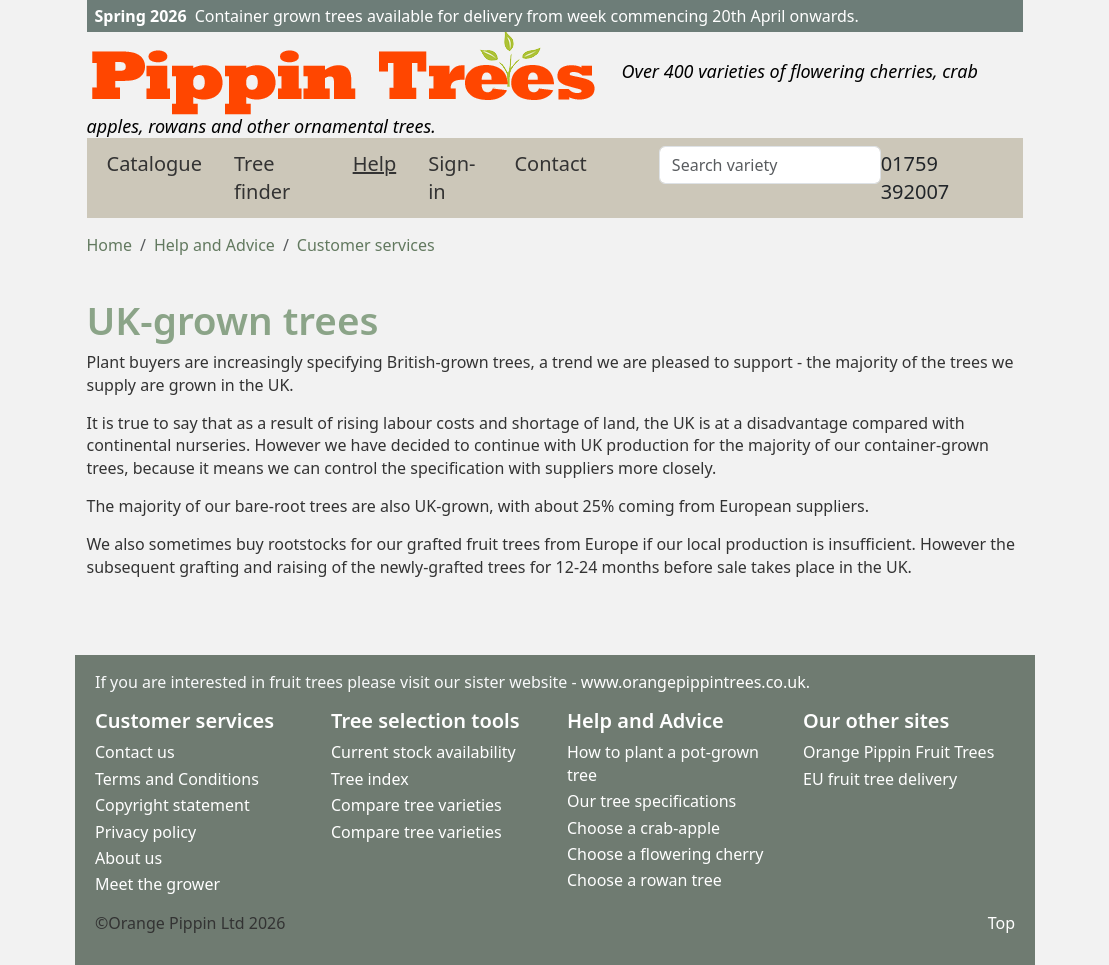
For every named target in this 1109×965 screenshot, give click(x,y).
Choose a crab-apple (643, 828)
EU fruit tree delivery (880, 779)
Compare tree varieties (416, 805)
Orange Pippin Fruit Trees (898, 752)
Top (1000, 923)
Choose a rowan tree (644, 880)
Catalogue (155, 163)
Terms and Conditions (177, 779)
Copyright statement (172, 805)
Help (375, 163)
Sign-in (451, 177)
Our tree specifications (651, 801)
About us (128, 858)
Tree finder (262, 177)
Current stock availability (423, 752)
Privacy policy (145, 832)
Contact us (135, 752)
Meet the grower (157, 884)
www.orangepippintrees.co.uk (692, 682)
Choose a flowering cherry (665, 854)
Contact (550, 163)
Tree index (370, 779)
